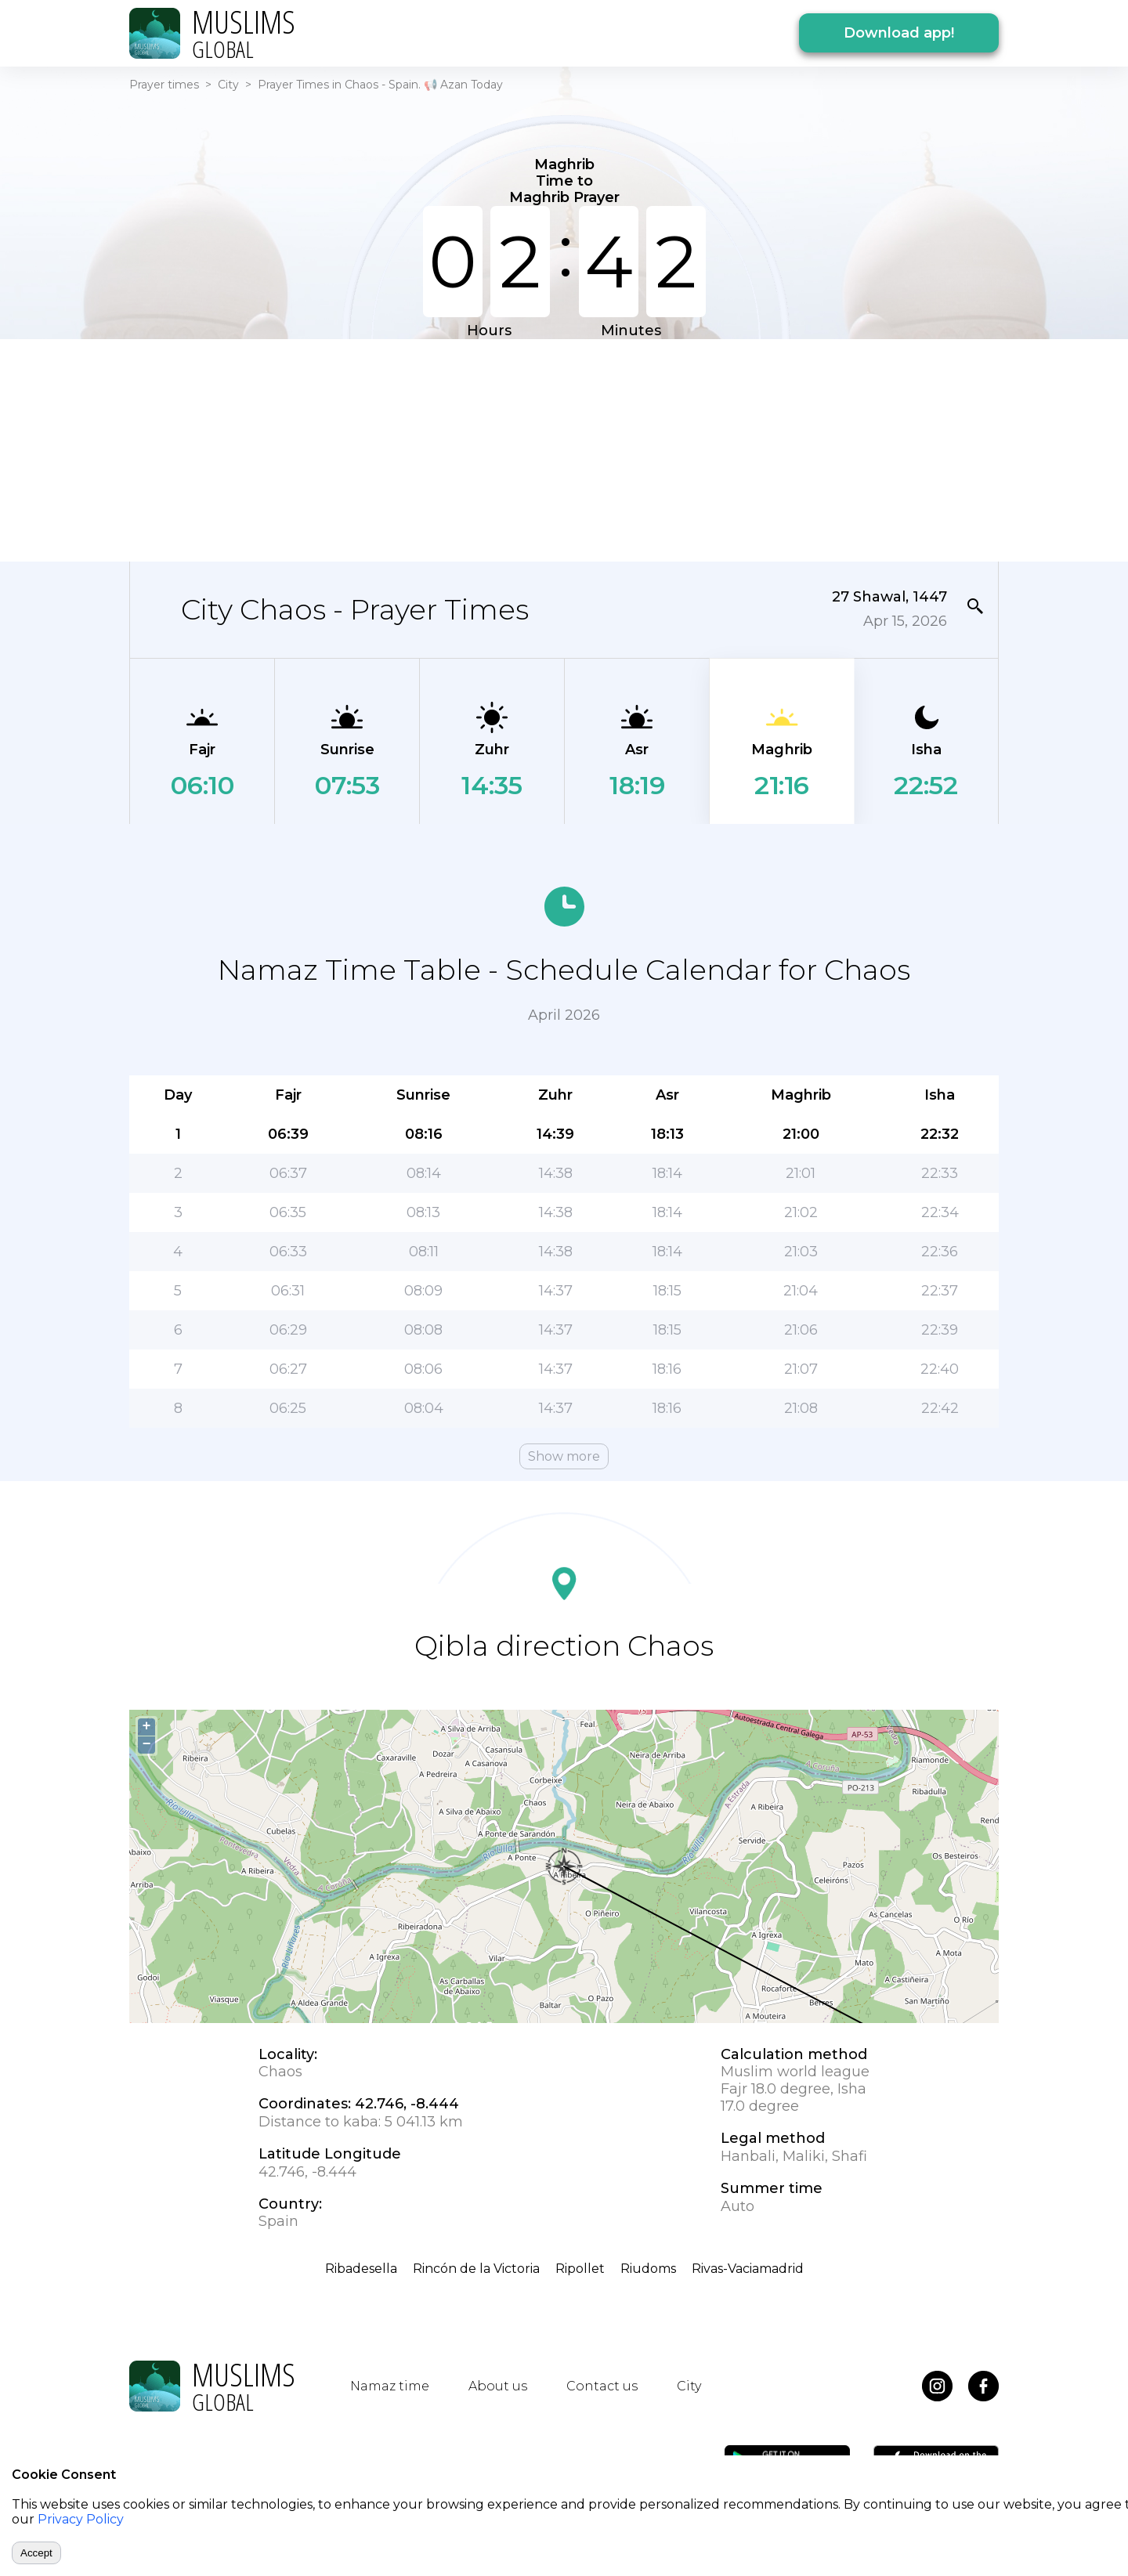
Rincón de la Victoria (476, 2268)
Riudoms (648, 2268)
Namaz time (389, 2386)
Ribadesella (361, 2268)
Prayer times (164, 85)
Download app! (899, 33)
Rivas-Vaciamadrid (748, 2268)
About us (497, 2386)
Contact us (602, 2386)
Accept (36, 2553)
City (228, 85)
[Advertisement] (564, 448)
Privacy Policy (81, 2519)
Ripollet (580, 2268)
